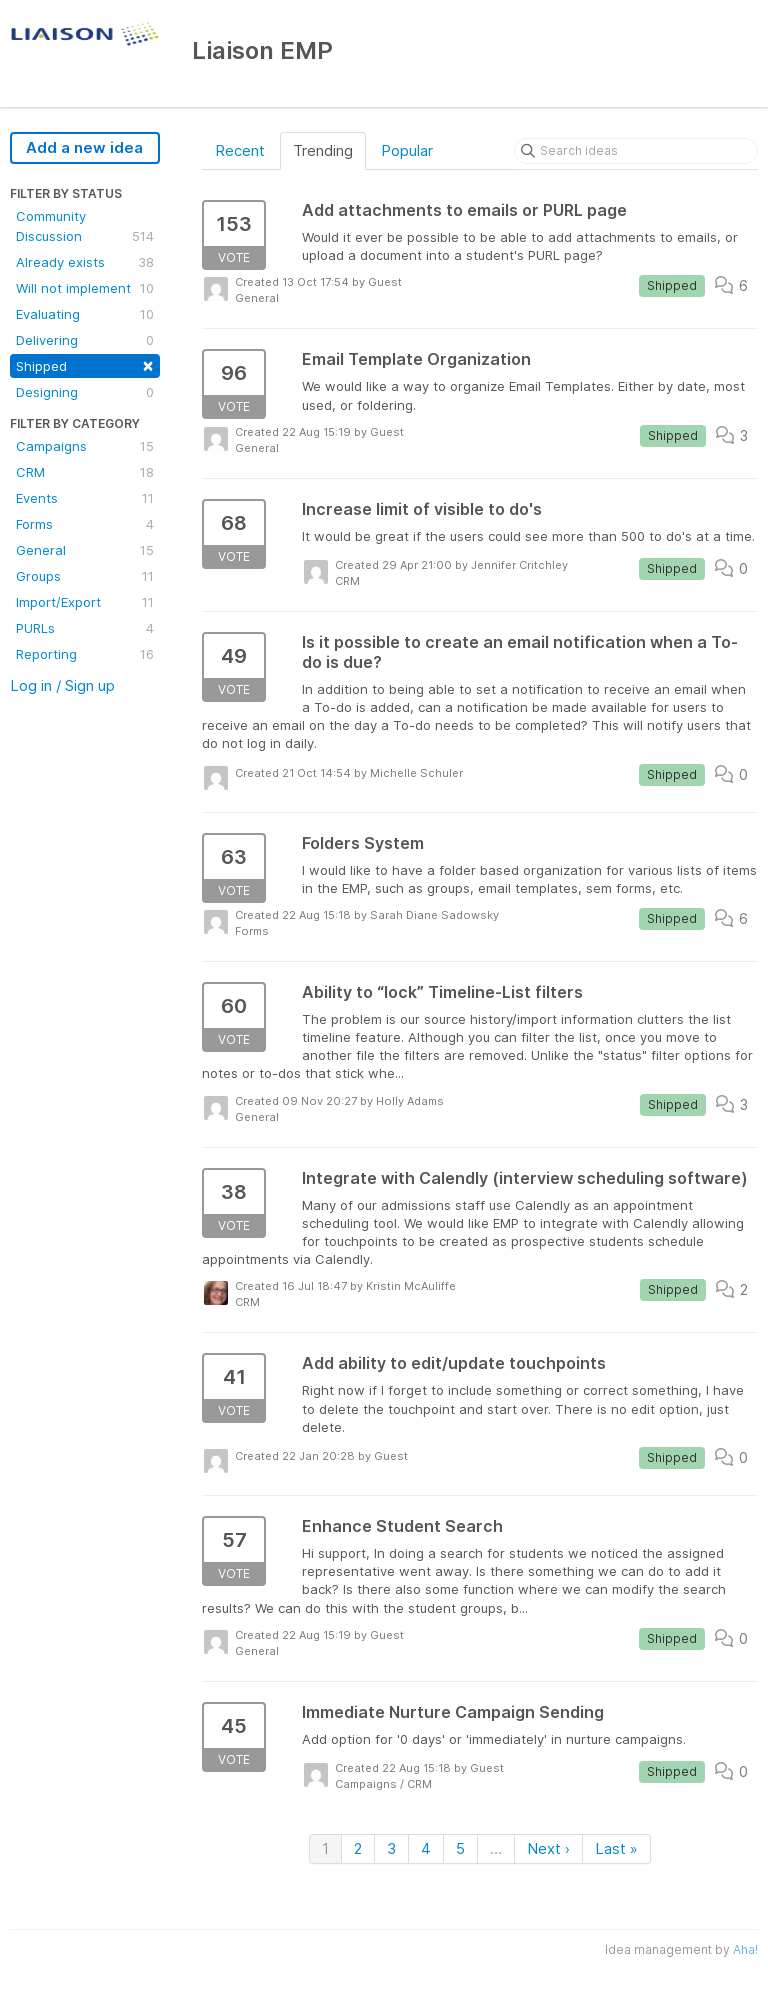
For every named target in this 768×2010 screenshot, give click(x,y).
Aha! (745, 1949)
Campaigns (85, 446)
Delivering (85, 340)
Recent (240, 150)
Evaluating (85, 314)
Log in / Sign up (62, 685)
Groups (85, 576)
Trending (323, 150)
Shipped (85, 364)
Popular (407, 150)
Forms (85, 524)
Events (85, 498)
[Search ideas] (636, 151)
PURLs (85, 628)
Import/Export (85, 602)
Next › (548, 1848)
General (85, 550)
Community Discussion (85, 227)
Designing (85, 392)
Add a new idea (84, 147)
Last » (616, 1848)
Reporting (85, 654)
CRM (85, 472)
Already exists (85, 262)
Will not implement (85, 288)
